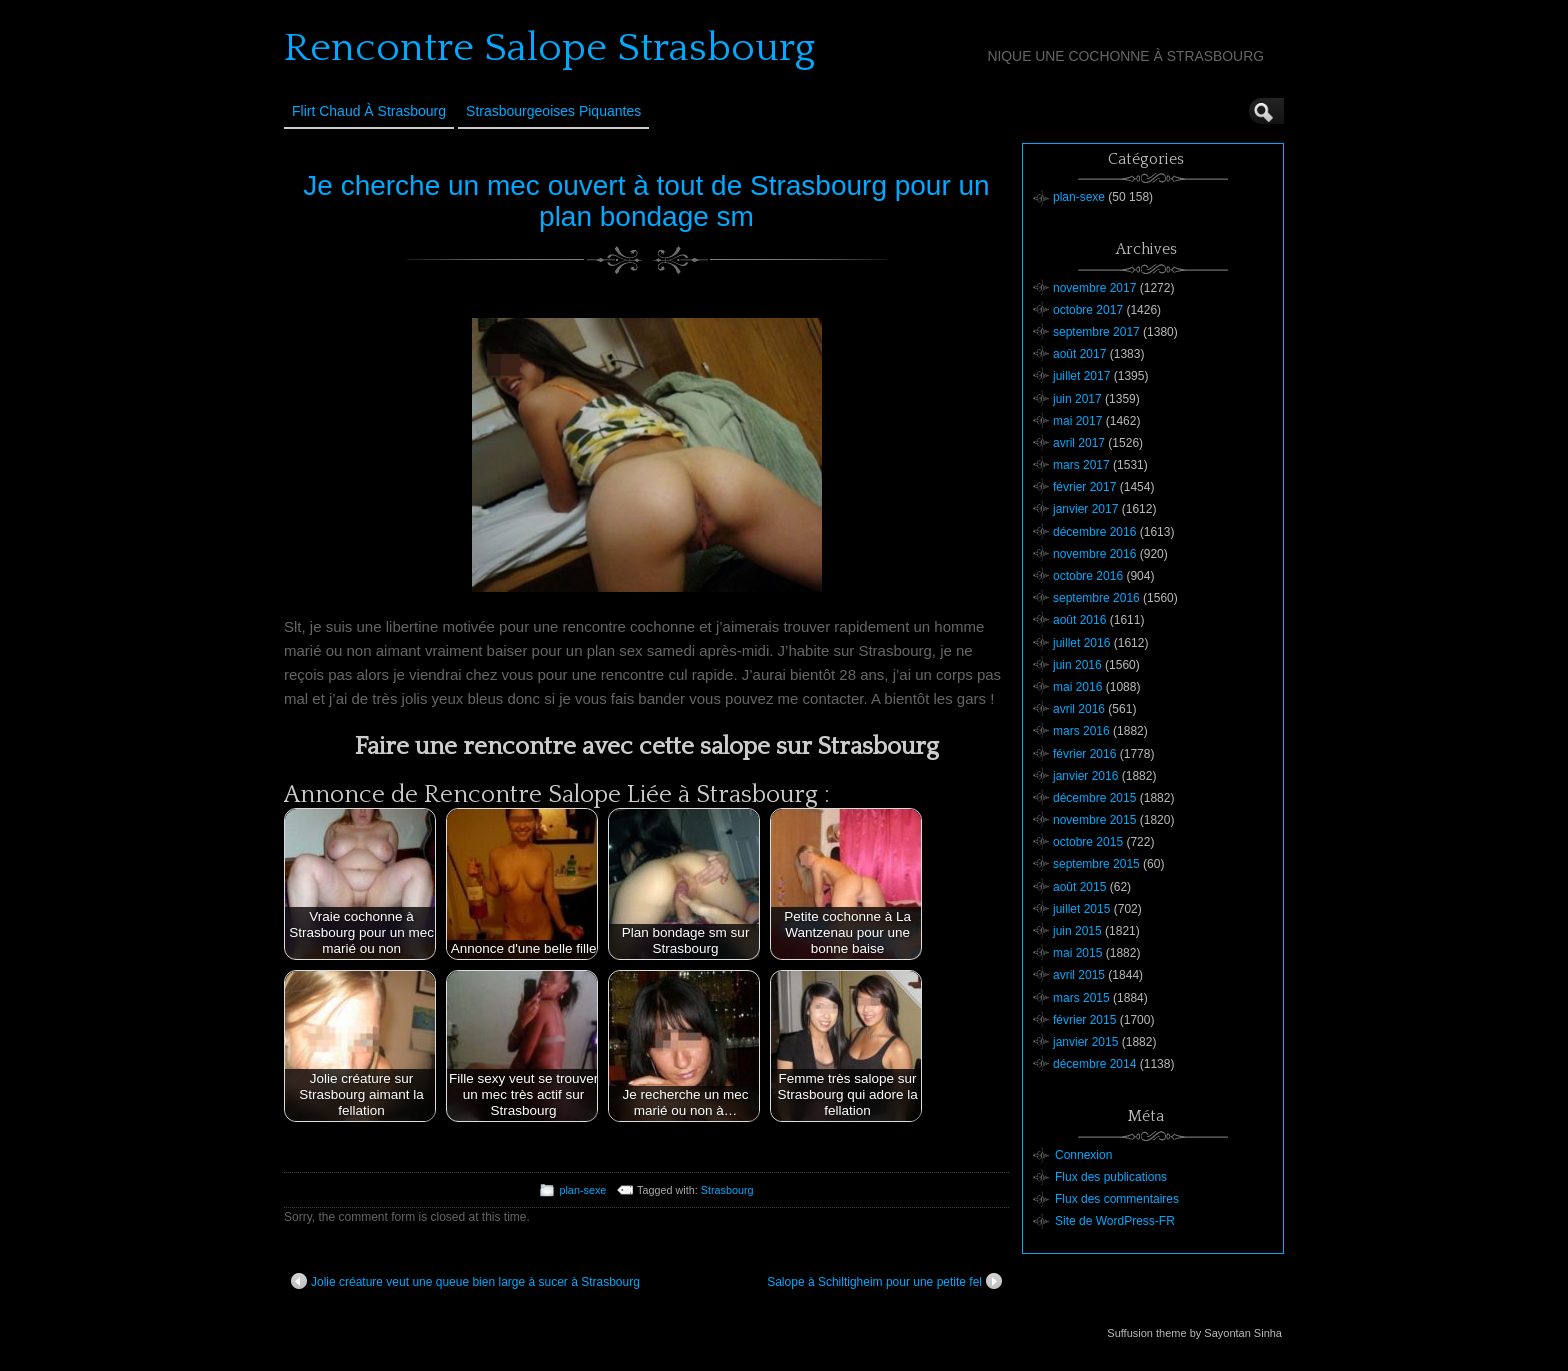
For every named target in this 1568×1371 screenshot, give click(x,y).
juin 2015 (1077, 931)
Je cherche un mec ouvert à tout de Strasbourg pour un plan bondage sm (646, 201)
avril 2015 (1079, 975)
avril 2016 (1079, 709)
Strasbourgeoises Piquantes (553, 111)
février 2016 (1084, 754)
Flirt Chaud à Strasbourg (369, 111)
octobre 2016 (1088, 576)
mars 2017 (1081, 465)
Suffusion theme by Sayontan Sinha (1194, 1333)
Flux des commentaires (1117, 1199)
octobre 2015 (1088, 842)
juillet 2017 (1081, 376)
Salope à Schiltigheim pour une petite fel (884, 1281)
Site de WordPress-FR (1115, 1221)
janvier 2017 (1085, 509)
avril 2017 (1079, 443)
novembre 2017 (1094, 288)
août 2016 (1079, 620)
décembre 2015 (1094, 798)
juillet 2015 (1081, 909)
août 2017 (1079, 354)
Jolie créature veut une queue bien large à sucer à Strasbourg (465, 1281)
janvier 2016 (1085, 776)
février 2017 (1084, 487)
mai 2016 (1077, 687)
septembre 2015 (1096, 864)
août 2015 (1079, 887)
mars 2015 (1081, 998)
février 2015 (1084, 1020)
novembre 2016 (1094, 554)
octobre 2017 (1088, 310)
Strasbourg (727, 1190)
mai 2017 (1077, 421)
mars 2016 (1081, 731)
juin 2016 (1077, 665)
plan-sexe (582, 1190)
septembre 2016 (1096, 598)
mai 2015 (1077, 953)
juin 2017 (1077, 399)
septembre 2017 (1096, 332)
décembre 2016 (1094, 532)
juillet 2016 (1081, 643)
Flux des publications (1111, 1177)
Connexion (1083, 1155)
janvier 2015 (1085, 1042)
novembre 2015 (1094, 820)
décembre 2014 (1094, 1064)
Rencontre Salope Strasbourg (549, 48)
